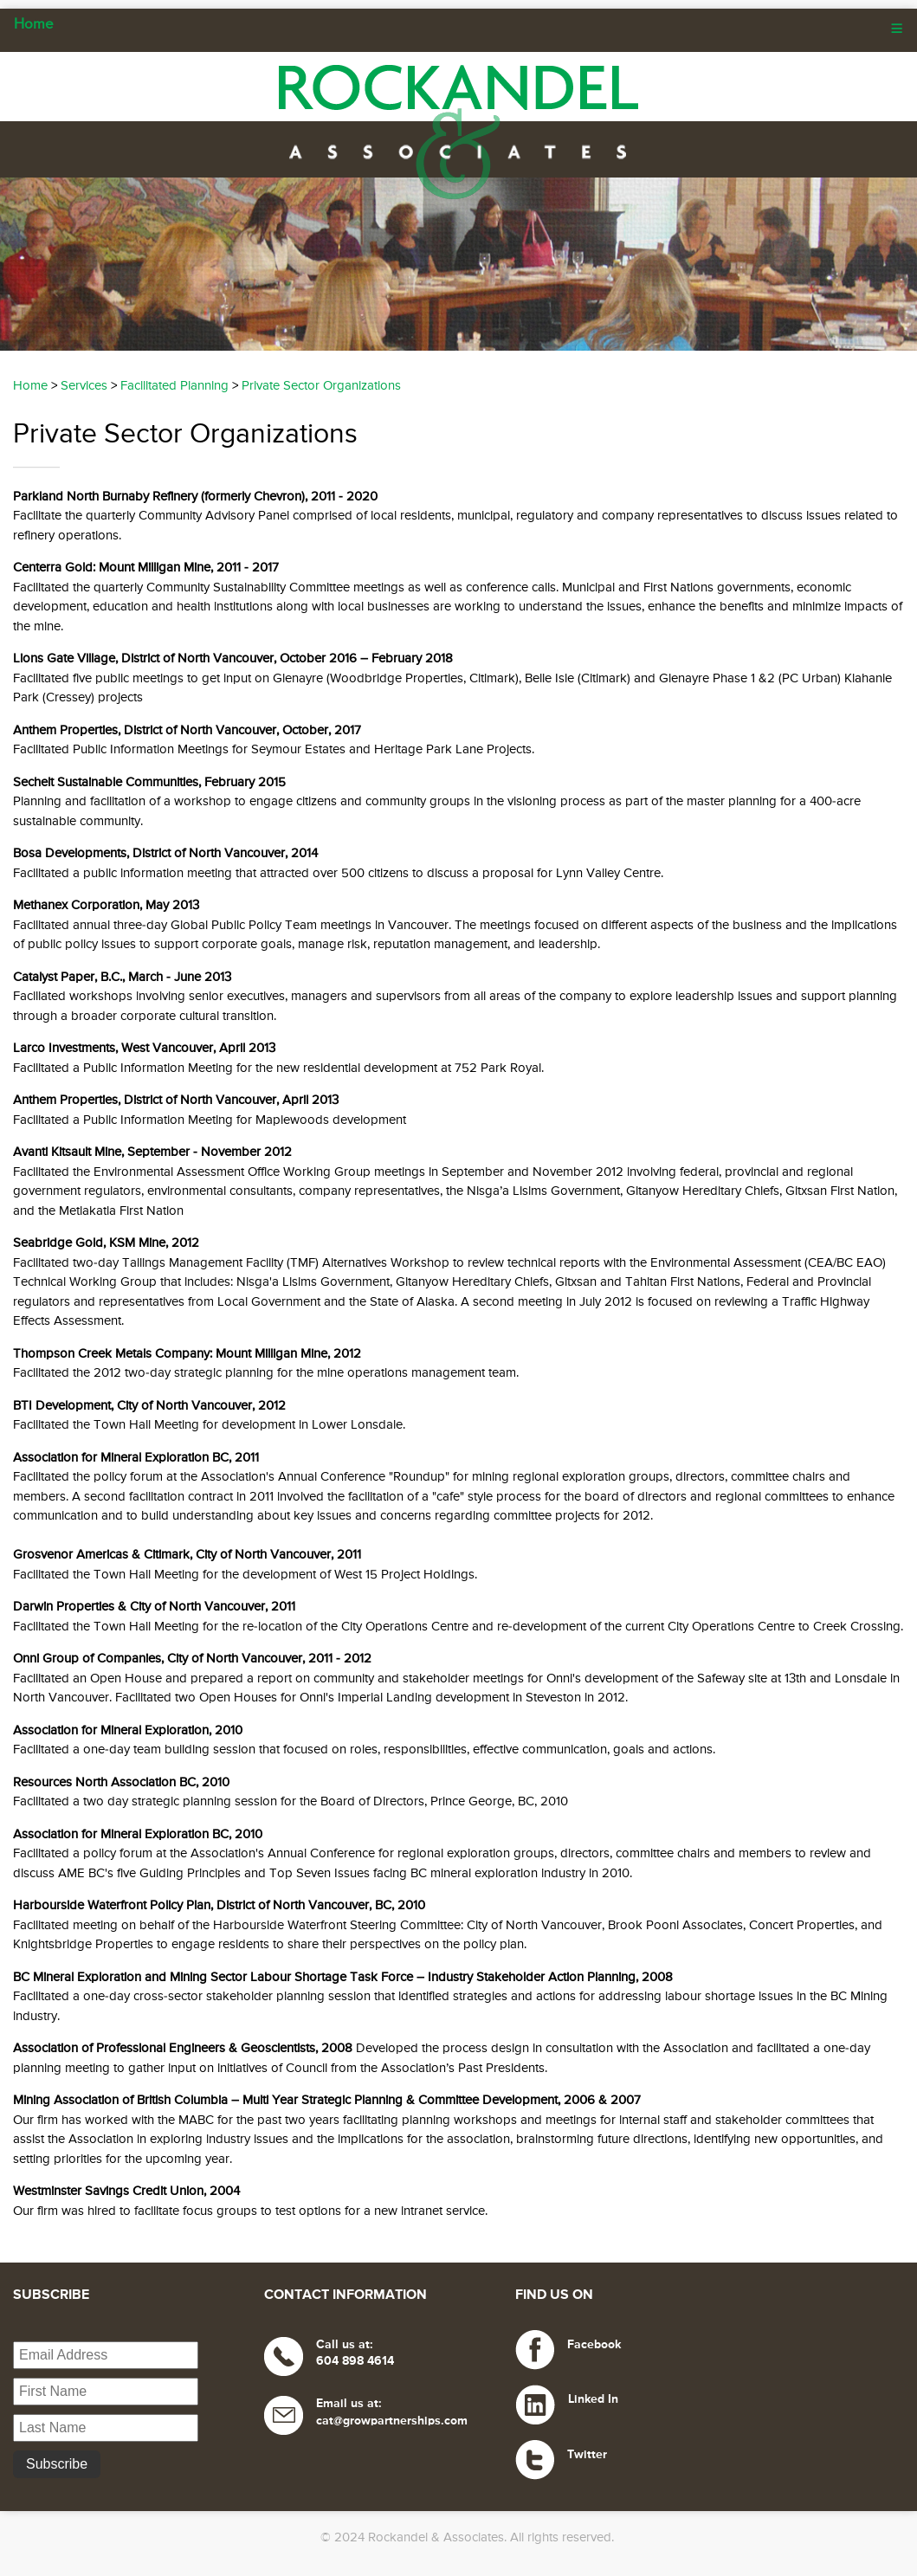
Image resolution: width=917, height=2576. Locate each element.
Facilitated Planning (174, 385)
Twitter (587, 2455)
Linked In (593, 2399)
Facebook (594, 2345)
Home (34, 24)
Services (84, 385)
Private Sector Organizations (321, 385)
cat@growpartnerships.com (392, 2421)
